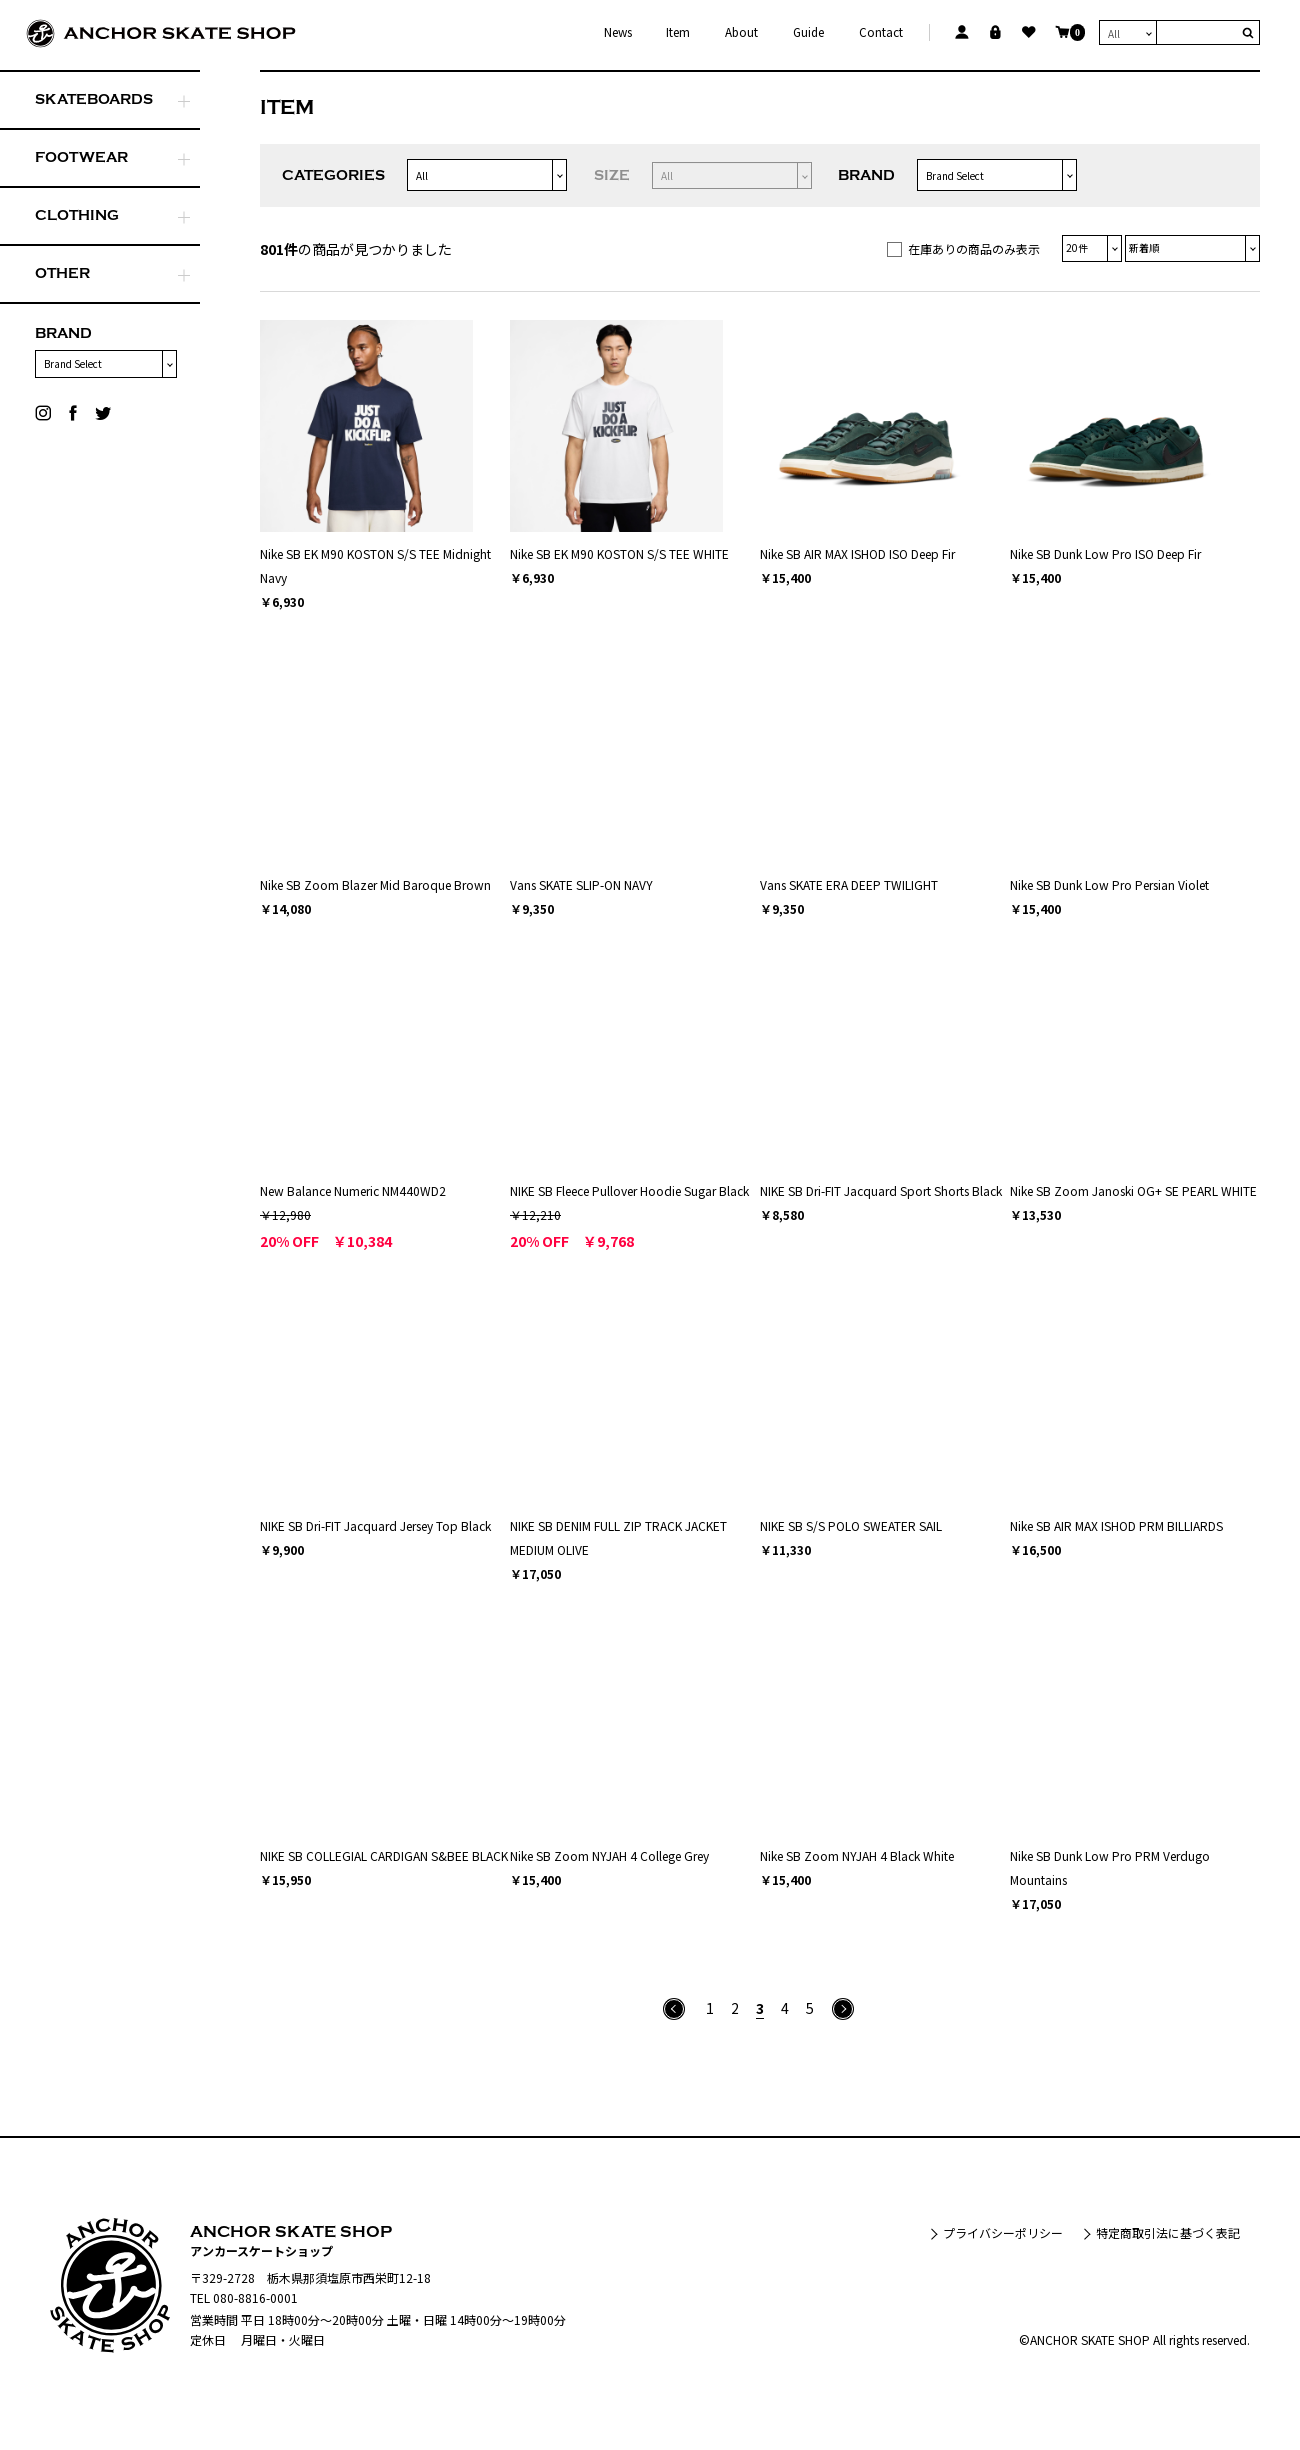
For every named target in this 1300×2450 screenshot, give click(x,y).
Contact (881, 32)
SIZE (612, 175)
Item (678, 32)
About (741, 32)
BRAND (63, 333)
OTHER (62, 273)
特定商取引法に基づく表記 (1168, 2232)
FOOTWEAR (81, 157)
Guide (808, 32)
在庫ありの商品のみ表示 (974, 248)
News (618, 32)
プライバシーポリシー (1003, 2232)
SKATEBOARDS (94, 99)
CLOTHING (77, 215)
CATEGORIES (333, 175)
